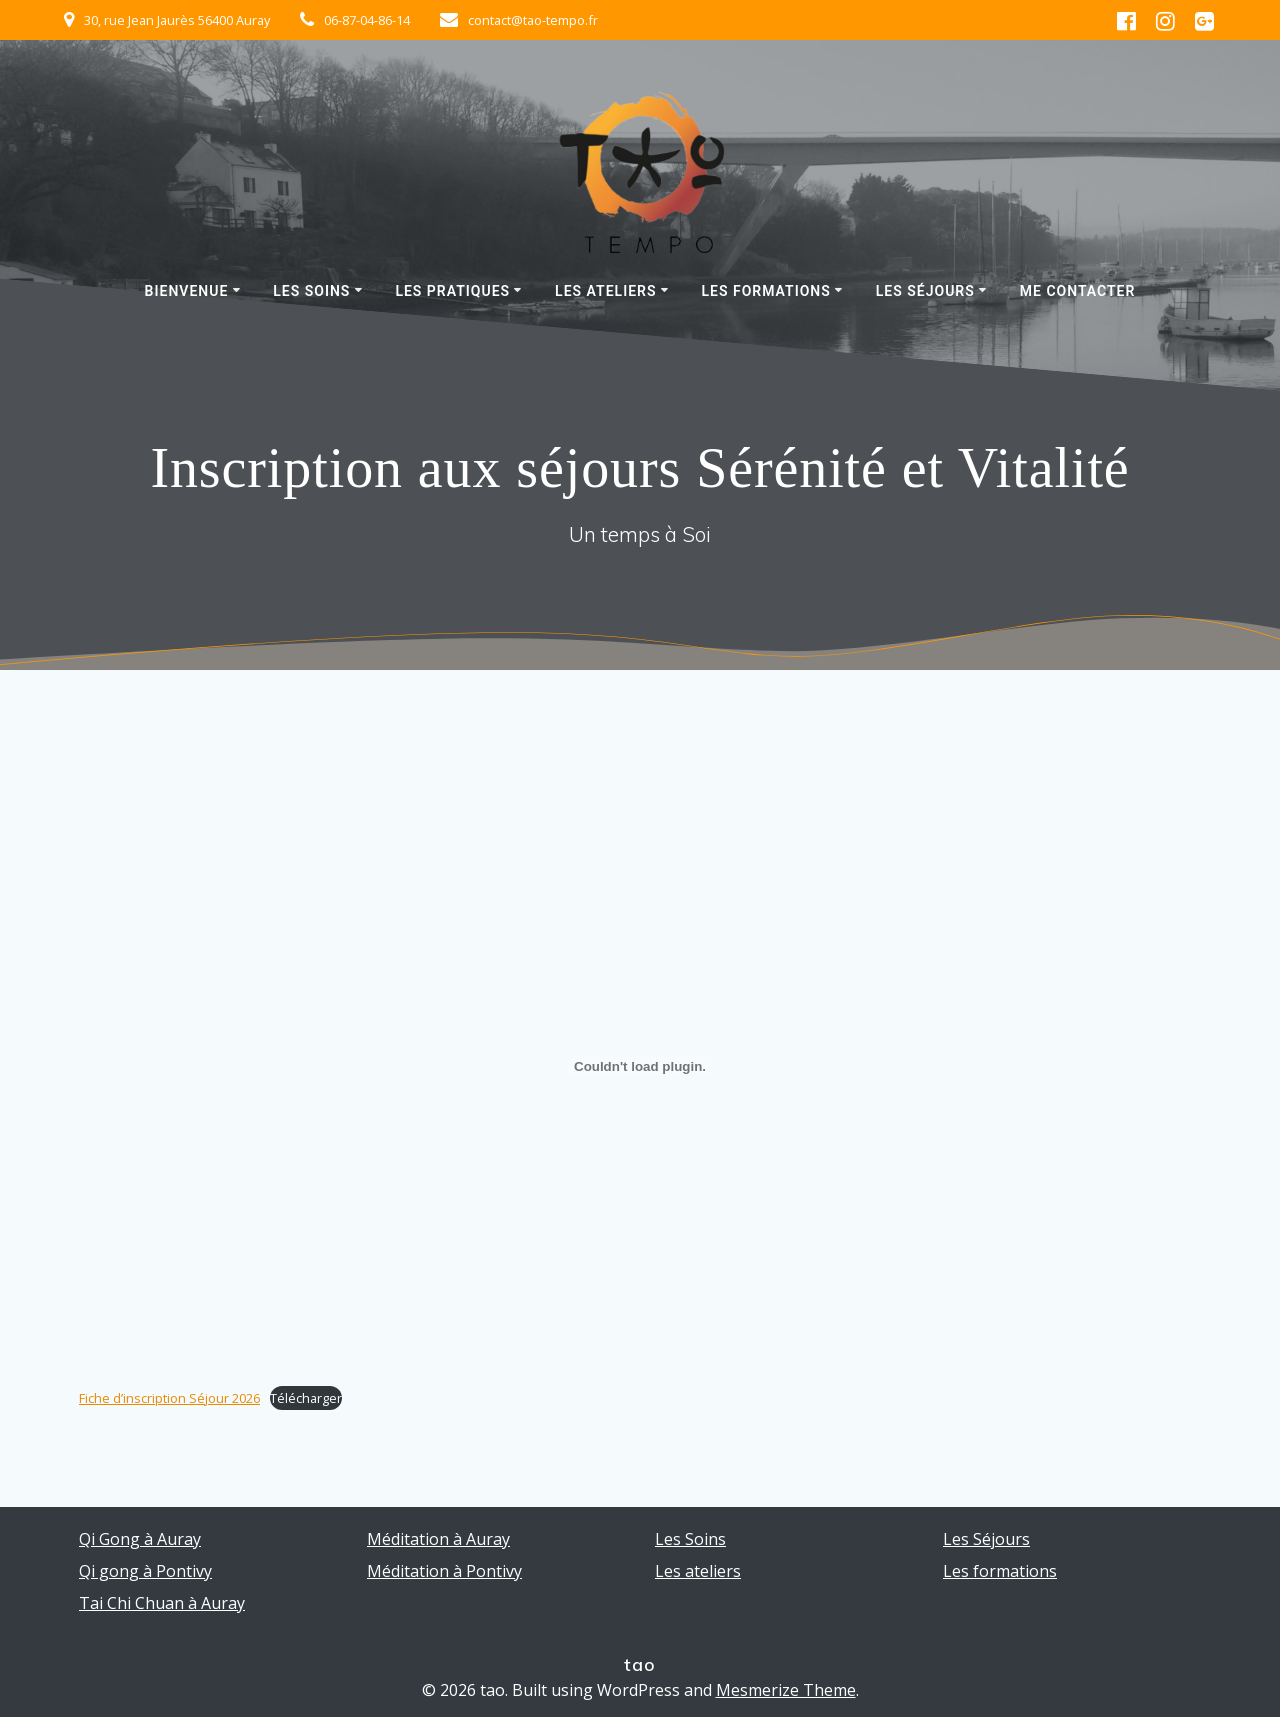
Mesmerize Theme (786, 1690)
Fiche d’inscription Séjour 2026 (169, 1398)
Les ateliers (605, 291)
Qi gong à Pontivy (145, 1571)
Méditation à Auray (438, 1539)
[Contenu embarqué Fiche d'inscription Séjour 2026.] (640, 1066)
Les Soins (311, 291)
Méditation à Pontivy (444, 1571)
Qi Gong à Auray (140, 1539)
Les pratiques (452, 291)
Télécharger (306, 1398)
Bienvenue (187, 291)
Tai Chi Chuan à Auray (162, 1603)
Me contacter (1078, 291)
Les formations (765, 291)
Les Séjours (925, 291)
